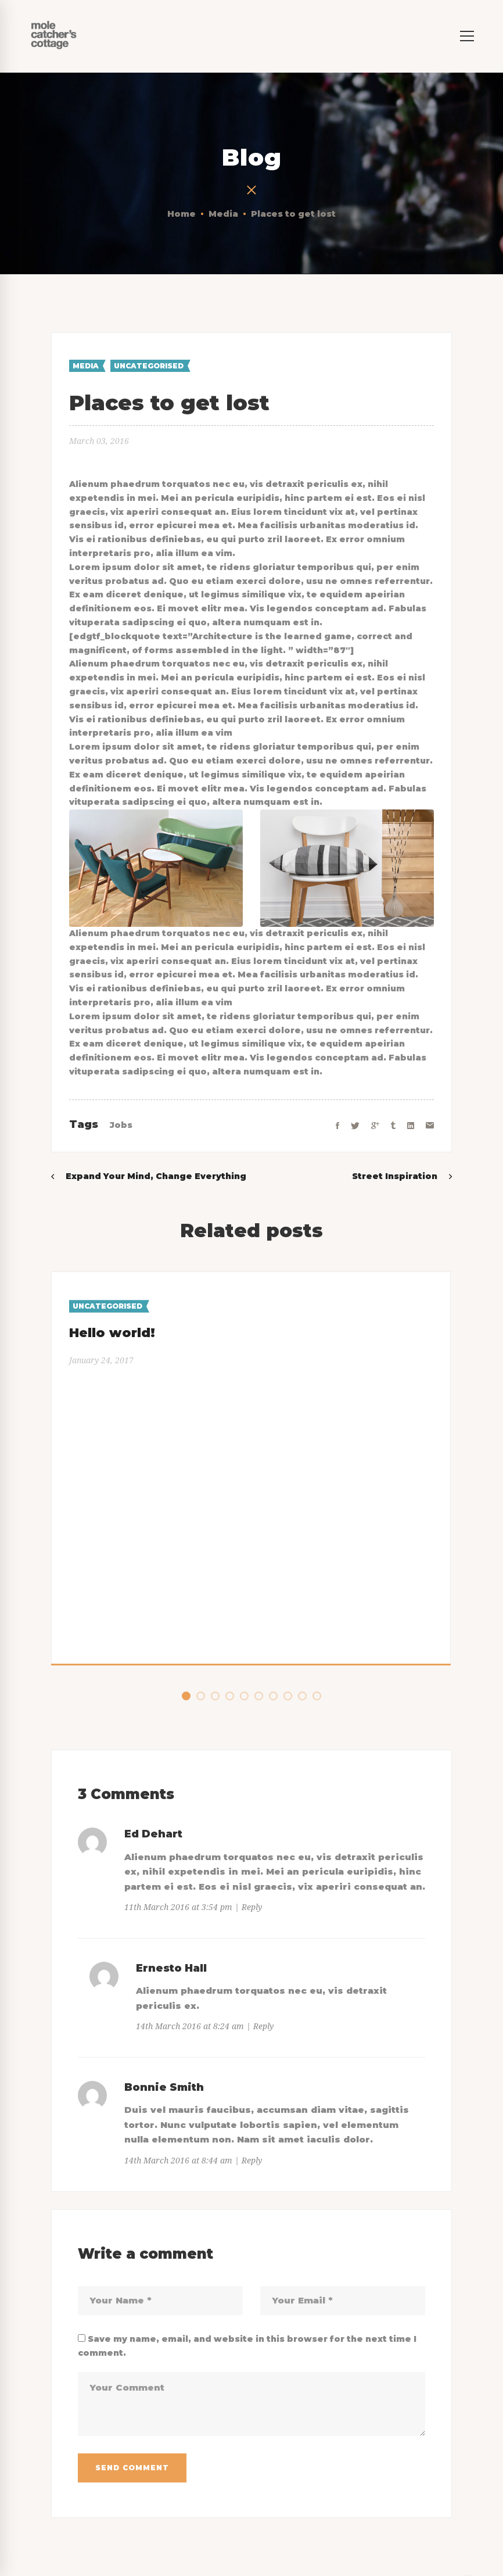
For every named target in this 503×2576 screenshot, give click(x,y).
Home (181, 214)
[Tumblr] (393, 1126)
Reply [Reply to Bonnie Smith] (252, 2160)
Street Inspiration (394, 1176)
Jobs (121, 1125)
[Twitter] (355, 1126)
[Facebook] (337, 1126)
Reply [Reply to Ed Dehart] (252, 1907)
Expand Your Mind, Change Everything (156, 1176)
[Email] (430, 1126)
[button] (186, 1696)
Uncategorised (149, 365)
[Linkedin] (411, 1126)
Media (223, 214)
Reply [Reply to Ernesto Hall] (263, 2026)
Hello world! (112, 1333)
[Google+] (375, 1126)
